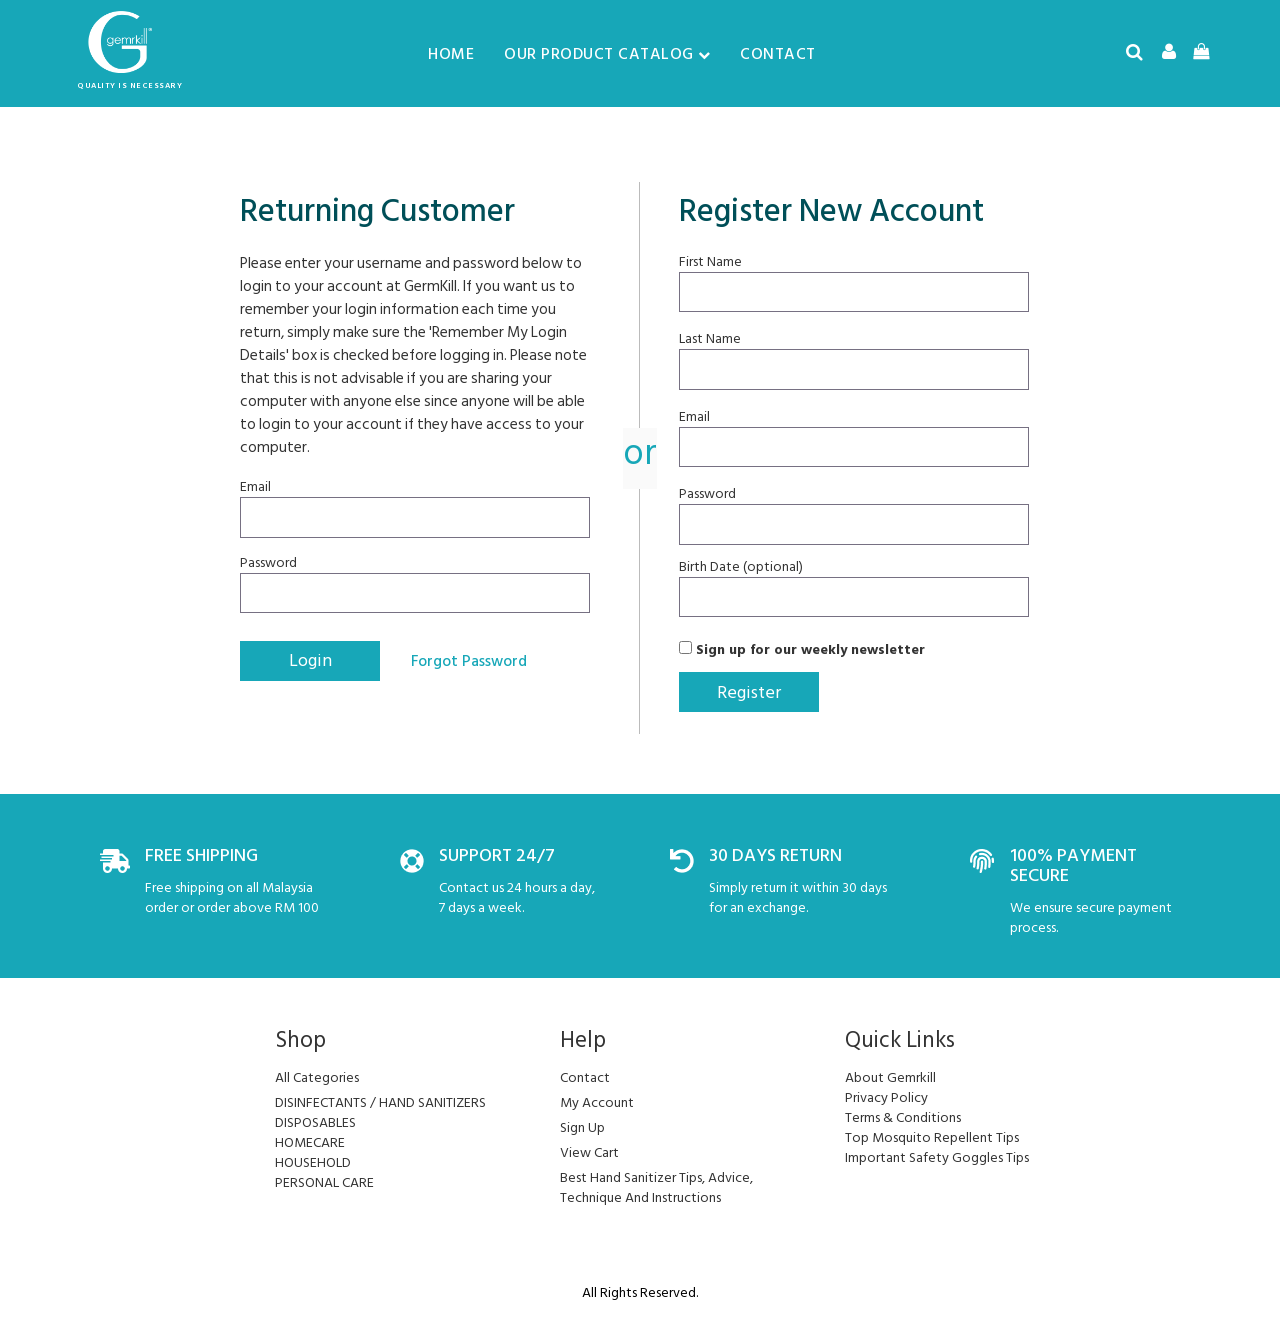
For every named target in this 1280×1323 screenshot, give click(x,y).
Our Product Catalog (607, 54)
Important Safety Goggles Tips (937, 1157)
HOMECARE (310, 1142)
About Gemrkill (890, 1077)
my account (597, 1102)
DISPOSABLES (315, 1122)
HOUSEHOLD (313, 1162)
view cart (589, 1152)
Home (451, 54)
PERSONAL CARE (324, 1182)
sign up (582, 1127)
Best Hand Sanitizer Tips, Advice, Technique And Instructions (656, 1187)
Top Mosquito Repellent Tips (932, 1137)
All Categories (317, 1077)
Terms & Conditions (903, 1117)
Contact (778, 54)
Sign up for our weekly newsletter (802, 649)
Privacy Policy (886, 1097)
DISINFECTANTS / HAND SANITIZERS (380, 1102)
